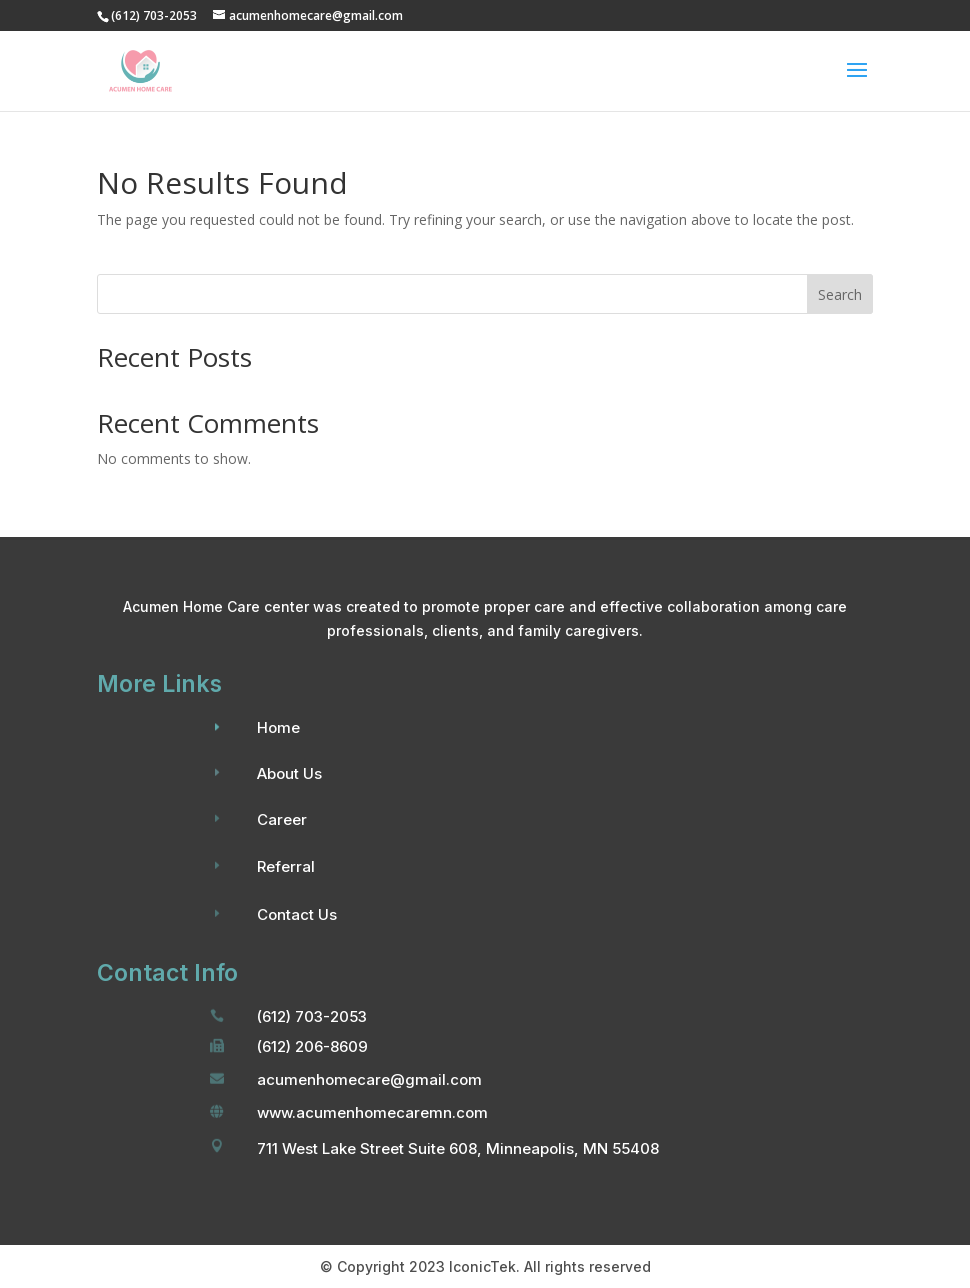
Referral (286, 866)
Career (282, 819)
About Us (289, 773)
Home (278, 727)
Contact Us (297, 914)
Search (840, 294)
